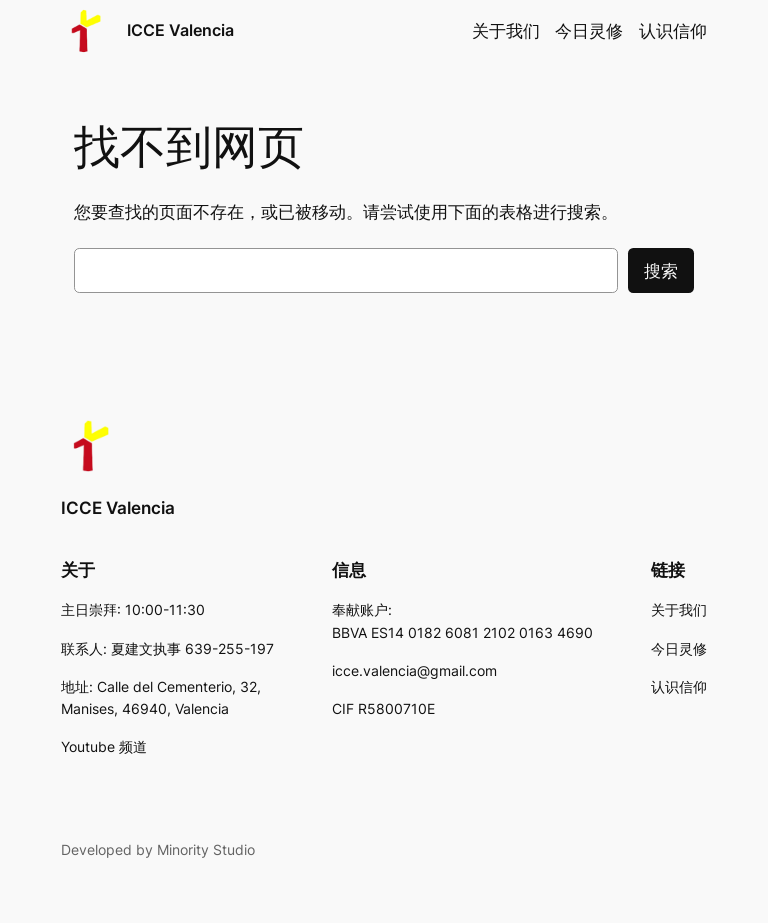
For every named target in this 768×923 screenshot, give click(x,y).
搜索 (661, 271)
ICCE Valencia (180, 30)
